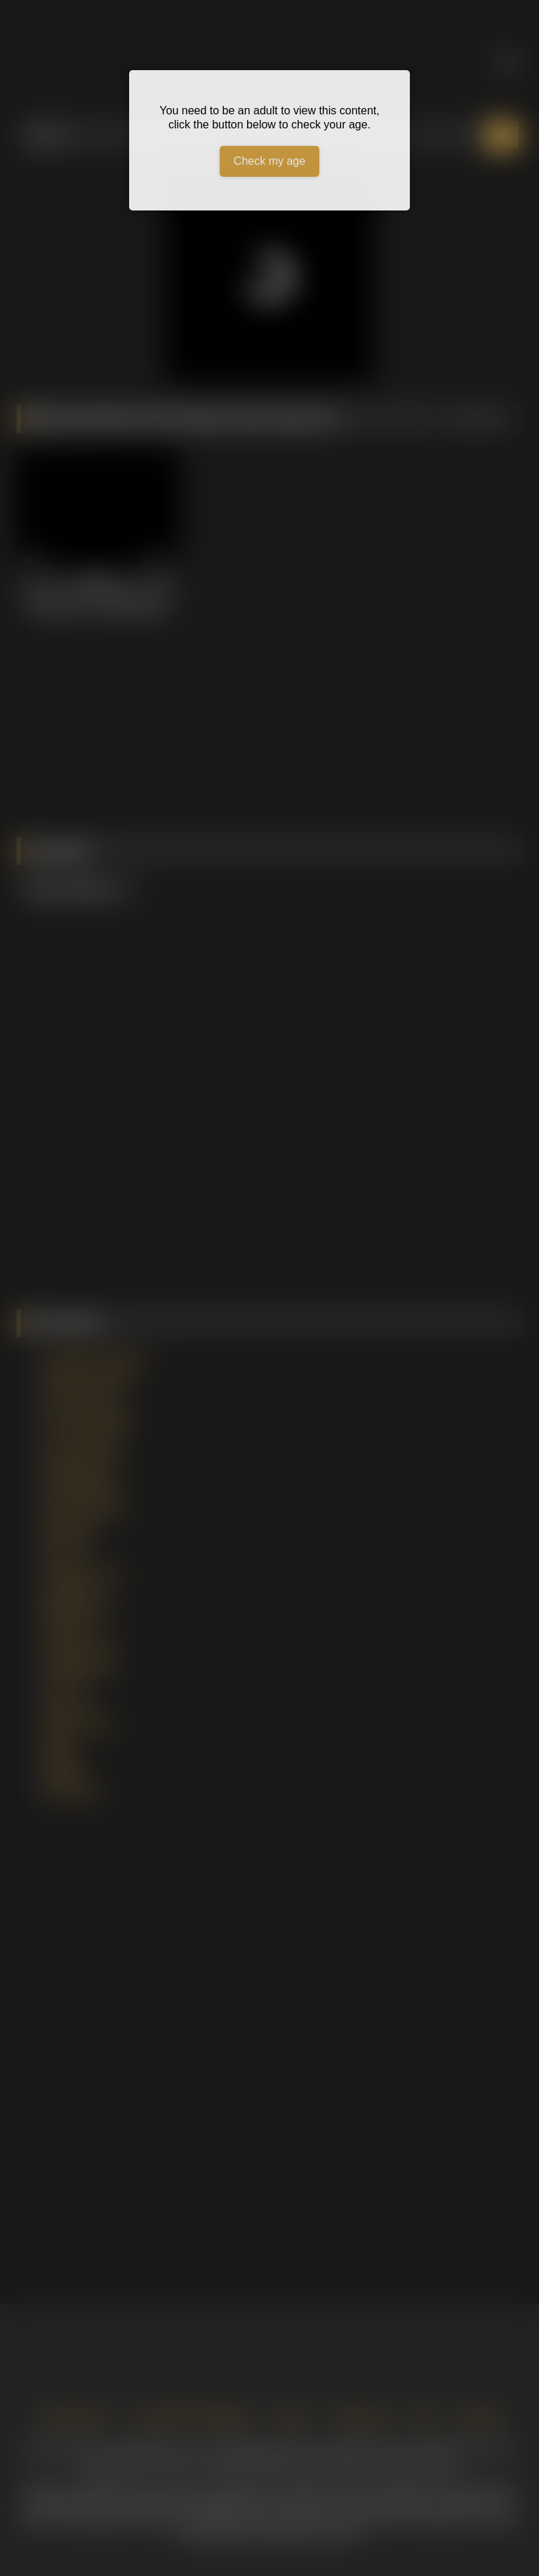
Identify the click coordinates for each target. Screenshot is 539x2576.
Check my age (269, 161)
